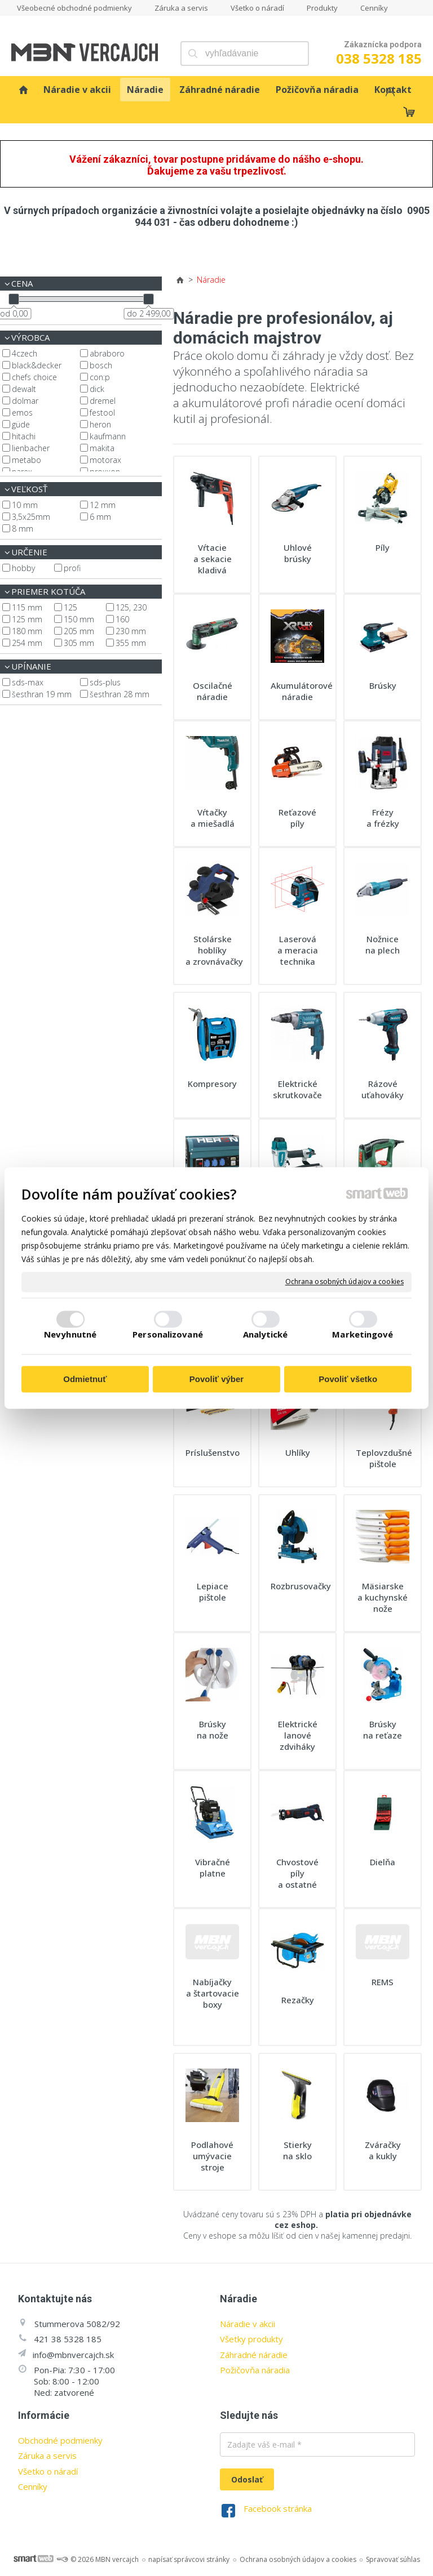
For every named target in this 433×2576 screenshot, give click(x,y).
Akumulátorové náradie (303, 691)
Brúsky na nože (212, 1729)
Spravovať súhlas (393, 2559)
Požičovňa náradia (255, 2370)
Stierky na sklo (298, 2150)
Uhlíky (297, 1452)
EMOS (22, 412)
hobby (23, 568)
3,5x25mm (31, 516)
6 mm (100, 516)
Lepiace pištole (214, 1591)
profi (72, 568)
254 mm (27, 643)
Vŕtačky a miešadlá (213, 817)
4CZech (24, 353)
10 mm (25, 505)
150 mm (79, 619)
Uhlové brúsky (299, 553)
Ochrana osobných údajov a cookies (344, 1281)
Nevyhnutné (70, 1334)
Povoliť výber (216, 1379)
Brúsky (382, 685)
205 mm (79, 631)
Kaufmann (108, 436)
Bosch (101, 365)
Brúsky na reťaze (382, 1729)
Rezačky (297, 1999)
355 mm (131, 643)
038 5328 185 (379, 58)
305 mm (79, 643)
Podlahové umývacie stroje (213, 2156)
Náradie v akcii (247, 2323)
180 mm (27, 631)
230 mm (131, 631)
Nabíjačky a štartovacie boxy (213, 1993)
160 (122, 619)
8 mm (22, 528)
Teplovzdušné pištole (385, 1458)
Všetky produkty (251, 2339)
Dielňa (382, 1862)
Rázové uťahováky (382, 1089)
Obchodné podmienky (60, 2440)
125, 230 (131, 607)
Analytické (265, 1334)
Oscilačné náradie (214, 691)
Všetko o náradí (48, 2471)
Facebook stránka (278, 2508)
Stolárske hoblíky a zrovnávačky (214, 950)
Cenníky (32, 2486)
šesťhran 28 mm (119, 694)
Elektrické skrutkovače (297, 1089)
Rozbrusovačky (301, 1586)
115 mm (27, 607)
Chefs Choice (34, 377)
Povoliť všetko (348, 1379)
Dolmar (25, 400)
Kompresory (212, 1083)
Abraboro (107, 353)
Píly (382, 547)
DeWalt (24, 389)
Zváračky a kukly (384, 2150)
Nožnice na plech (383, 944)
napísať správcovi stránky (188, 2559)
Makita (102, 448)
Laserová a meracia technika (298, 950)
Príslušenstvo (212, 1452)
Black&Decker (36, 365)
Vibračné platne (213, 1867)
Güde (21, 424)
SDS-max (27, 682)
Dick (97, 389)
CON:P (100, 377)
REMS (383, 1981)
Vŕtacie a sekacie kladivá (213, 559)
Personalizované (167, 1334)
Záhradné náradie (254, 2354)
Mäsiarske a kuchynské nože (383, 1597)
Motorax (105, 459)
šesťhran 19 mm (42, 694)
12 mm (103, 505)
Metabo (26, 459)
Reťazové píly (299, 817)
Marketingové (362, 1334)
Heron (100, 424)
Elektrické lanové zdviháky (299, 1735)
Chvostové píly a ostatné (298, 1873)
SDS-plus (105, 682)
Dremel (103, 400)
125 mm (27, 619)
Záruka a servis (47, 2455)
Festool (102, 412)
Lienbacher (31, 448)
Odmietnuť (85, 1379)
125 (70, 607)
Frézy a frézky (382, 817)
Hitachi (24, 436)
